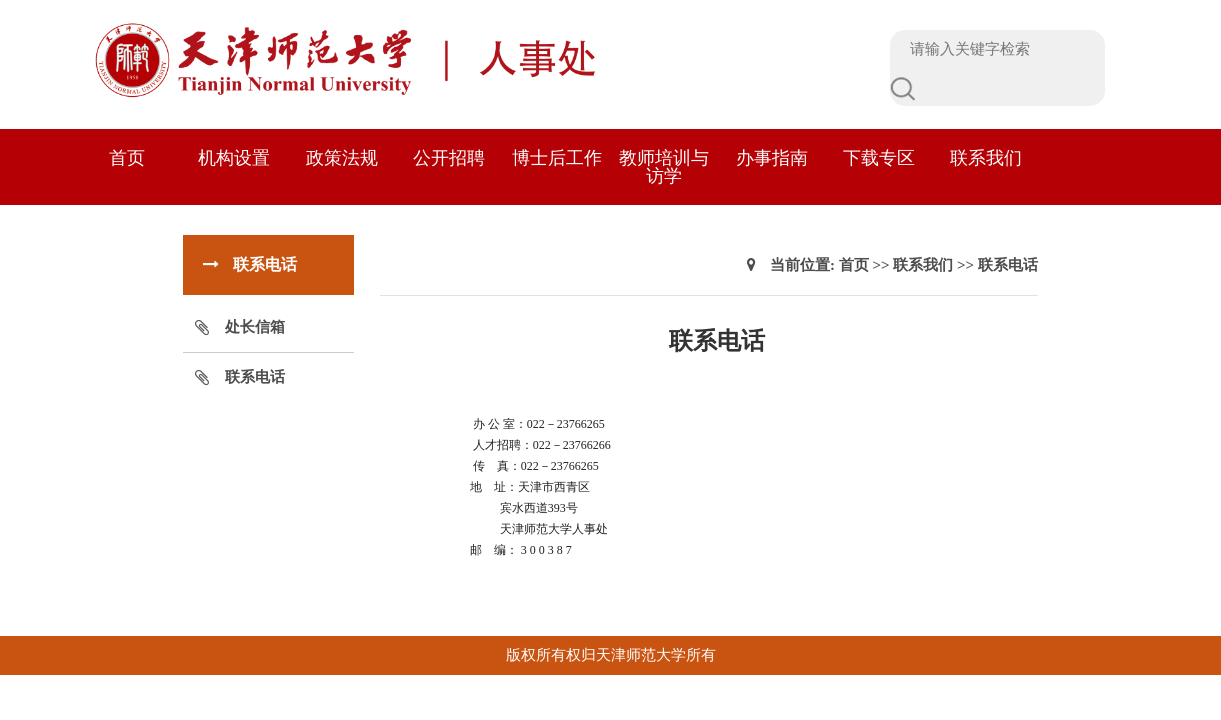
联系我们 (986, 158)
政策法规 (342, 158)
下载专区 (879, 158)
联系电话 (255, 377)
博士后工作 (557, 158)
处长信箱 (255, 327)
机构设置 (234, 158)
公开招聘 (449, 158)
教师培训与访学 (664, 167)
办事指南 (772, 158)
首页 (127, 158)
